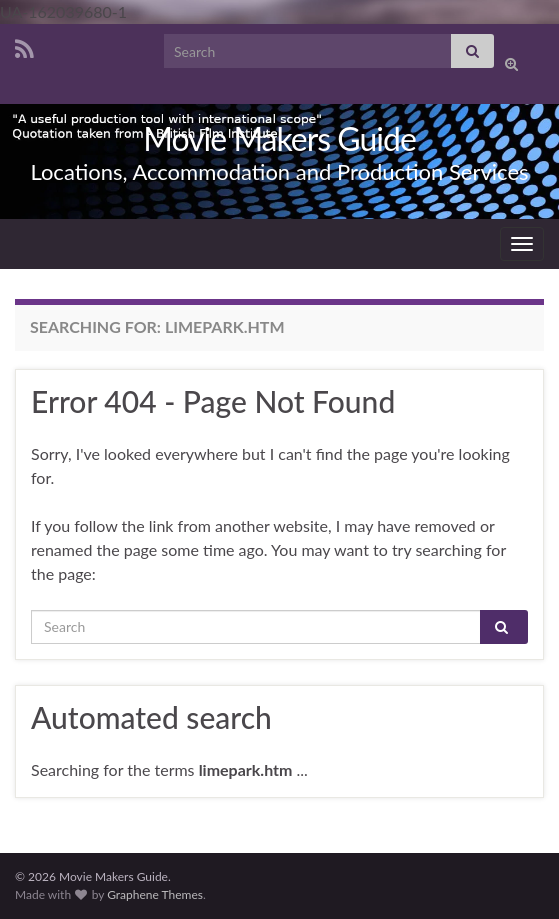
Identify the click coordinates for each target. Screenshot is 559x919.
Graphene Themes (155, 894)
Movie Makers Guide (279, 138)
